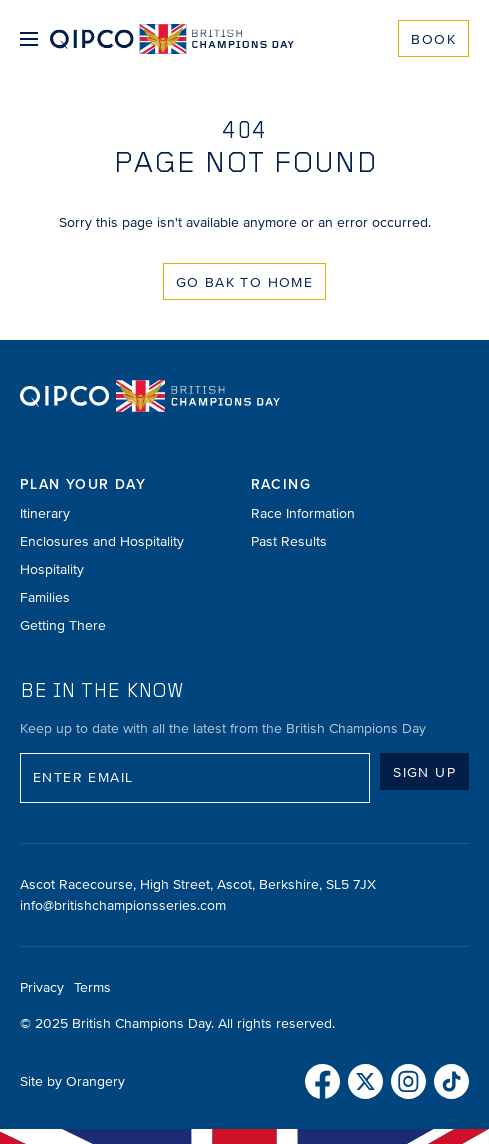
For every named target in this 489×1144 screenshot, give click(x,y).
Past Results (289, 541)
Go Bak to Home (245, 282)
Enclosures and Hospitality (102, 541)
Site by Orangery (72, 1081)
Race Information (303, 513)
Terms (92, 987)
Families (45, 597)
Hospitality (52, 569)
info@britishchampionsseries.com (123, 905)
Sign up (424, 772)
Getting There (63, 625)
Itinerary (45, 513)
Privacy (42, 987)
